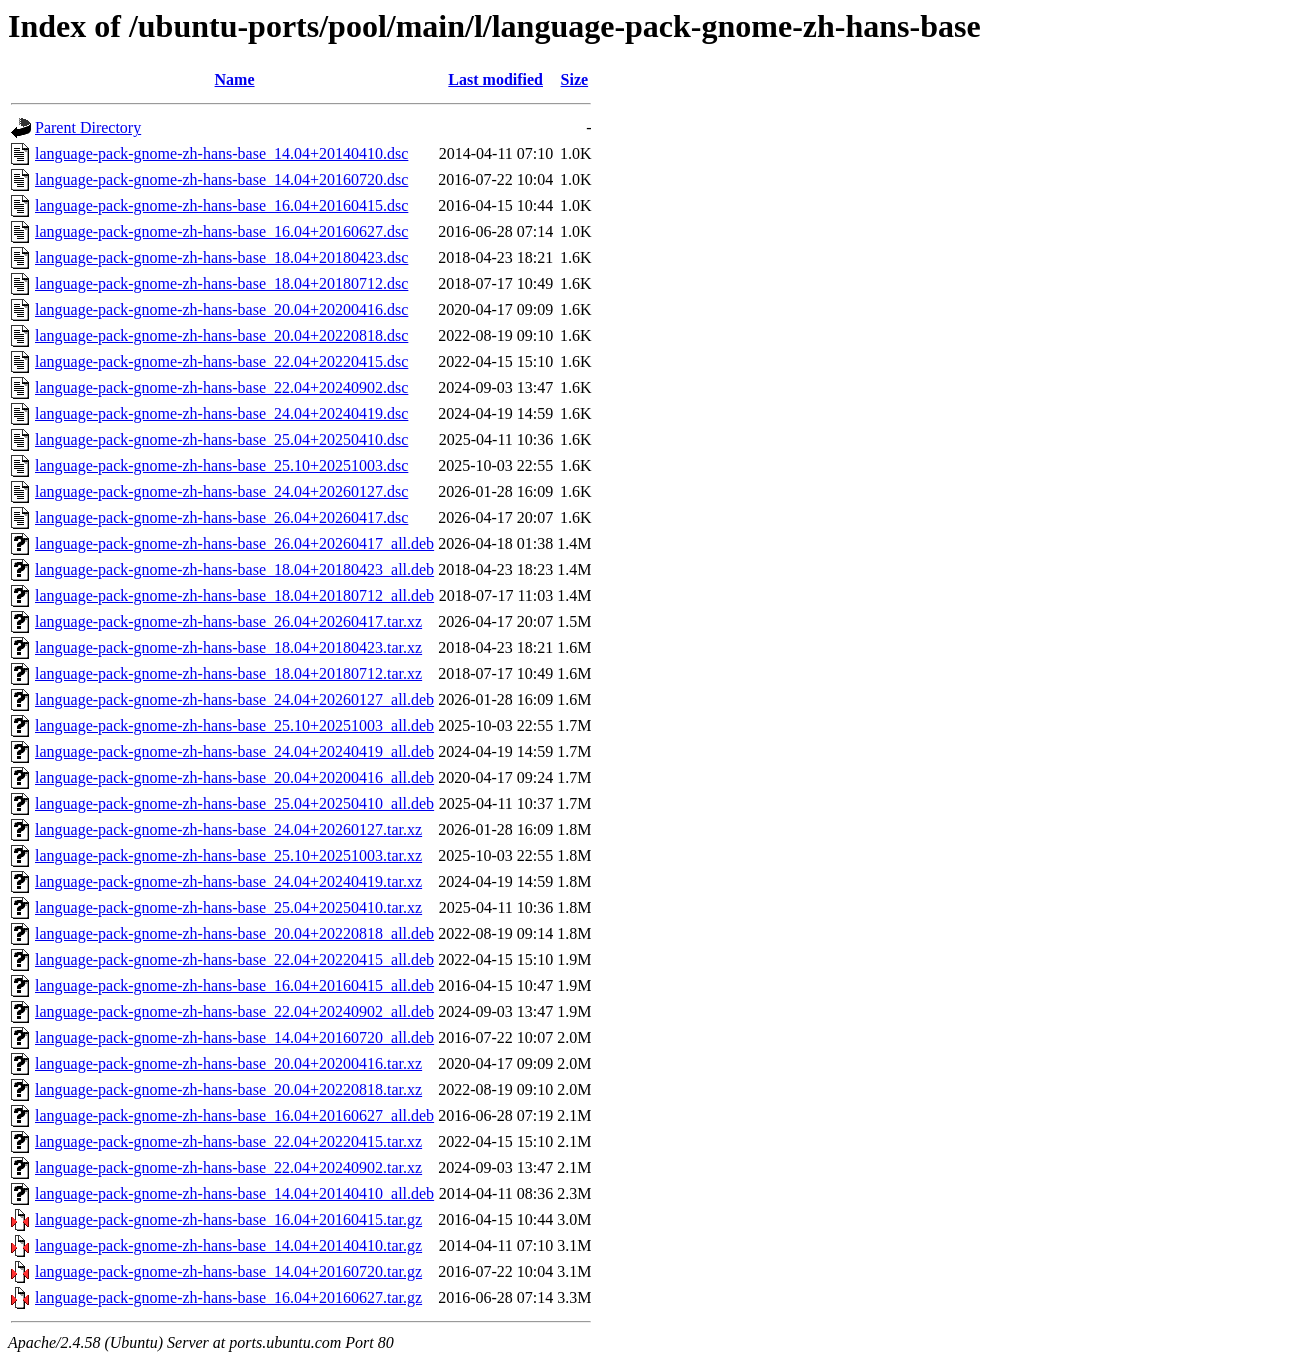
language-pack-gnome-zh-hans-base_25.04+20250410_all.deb (234, 803)
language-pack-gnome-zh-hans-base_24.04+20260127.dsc (221, 491)
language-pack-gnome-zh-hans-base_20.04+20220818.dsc (221, 335)
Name (235, 79)
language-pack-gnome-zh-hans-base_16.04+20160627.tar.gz (228, 1297)
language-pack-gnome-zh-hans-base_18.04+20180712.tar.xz (228, 673)
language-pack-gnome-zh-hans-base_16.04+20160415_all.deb (234, 985)
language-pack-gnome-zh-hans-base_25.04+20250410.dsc (221, 439)
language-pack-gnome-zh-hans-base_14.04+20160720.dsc (221, 179)
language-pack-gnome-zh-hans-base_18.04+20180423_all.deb (234, 569)
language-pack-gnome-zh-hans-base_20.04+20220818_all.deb (234, 933)
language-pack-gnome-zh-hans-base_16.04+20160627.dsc (221, 231)
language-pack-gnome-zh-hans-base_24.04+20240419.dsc (221, 413)
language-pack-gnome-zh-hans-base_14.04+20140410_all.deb (234, 1193)
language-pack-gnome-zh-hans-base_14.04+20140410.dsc (221, 153)
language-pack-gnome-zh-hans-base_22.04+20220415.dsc (221, 361)
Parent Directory (88, 127)
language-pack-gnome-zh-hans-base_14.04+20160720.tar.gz (228, 1271)
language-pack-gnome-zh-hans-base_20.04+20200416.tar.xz (228, 1063)
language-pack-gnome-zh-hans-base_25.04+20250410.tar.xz (228, 907)
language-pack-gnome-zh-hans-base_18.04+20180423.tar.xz (228, 647)
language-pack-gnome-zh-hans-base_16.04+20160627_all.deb (234, 1115)
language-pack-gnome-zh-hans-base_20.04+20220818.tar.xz (228, 1089)
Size (575, 79)
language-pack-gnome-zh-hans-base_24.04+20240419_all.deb (234, 751)
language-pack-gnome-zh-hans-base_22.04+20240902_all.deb (234, 1011)
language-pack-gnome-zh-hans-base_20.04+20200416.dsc (221, 309)
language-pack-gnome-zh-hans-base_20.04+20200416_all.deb (234, 777)
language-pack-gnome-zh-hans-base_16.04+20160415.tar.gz (228, 1219)
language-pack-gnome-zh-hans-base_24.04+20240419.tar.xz (228, 881)
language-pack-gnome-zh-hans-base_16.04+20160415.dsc (221, 205)
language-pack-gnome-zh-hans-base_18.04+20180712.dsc (221, 283)
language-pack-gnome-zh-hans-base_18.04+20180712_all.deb (234, 595)
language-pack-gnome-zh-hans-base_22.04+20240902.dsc (221, 387)
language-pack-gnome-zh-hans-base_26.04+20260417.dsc (221, 517)
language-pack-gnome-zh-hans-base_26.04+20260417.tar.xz (228, 621)
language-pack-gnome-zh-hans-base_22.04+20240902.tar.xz (228, 1167)
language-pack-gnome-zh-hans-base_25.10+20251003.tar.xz (228, 855)
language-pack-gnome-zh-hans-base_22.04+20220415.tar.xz (228, 1141)
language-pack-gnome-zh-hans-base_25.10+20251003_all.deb (234, 725)
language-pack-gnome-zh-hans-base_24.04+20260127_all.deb (234, 699)
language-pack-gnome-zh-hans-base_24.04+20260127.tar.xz (228, 829)
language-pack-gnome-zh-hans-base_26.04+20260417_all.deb (234, 543)
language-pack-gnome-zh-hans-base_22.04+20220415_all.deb (234, 959)
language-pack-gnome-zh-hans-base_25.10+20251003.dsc (221, 465)
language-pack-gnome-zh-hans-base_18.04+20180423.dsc (221, 257)
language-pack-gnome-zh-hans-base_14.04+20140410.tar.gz (228, 1245)
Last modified (495, 79)
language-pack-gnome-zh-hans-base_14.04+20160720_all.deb (234, 1037)
